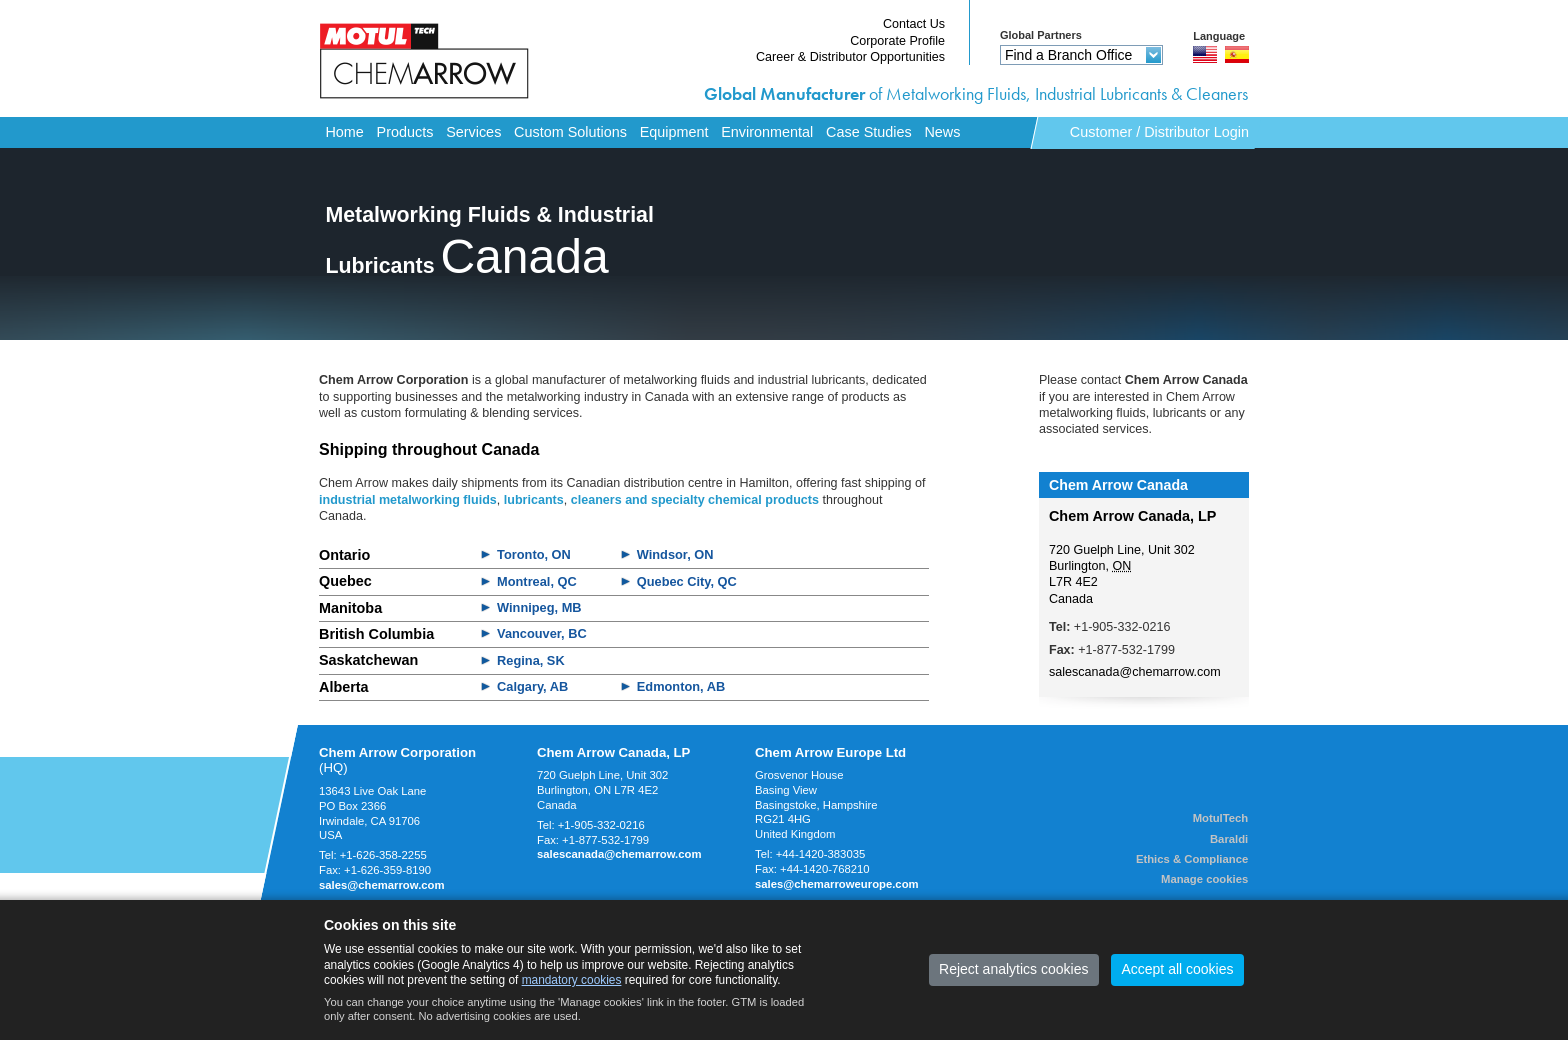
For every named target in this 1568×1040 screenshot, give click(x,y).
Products (405, 132)
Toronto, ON (534, 554)
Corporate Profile (897, 41)
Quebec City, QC (687, 581)
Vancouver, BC (542, 633)
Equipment (674, 132)
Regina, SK (531, 660)
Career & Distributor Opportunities (850, 57)
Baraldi (1229, 839)
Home (344, 132)
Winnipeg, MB (539, 607)
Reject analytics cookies (1013, 969)
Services (473, 132)
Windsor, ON (675, 554)
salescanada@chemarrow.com (1135, 672)
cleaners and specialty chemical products (695, 500)
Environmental (767, 132)
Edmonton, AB (681, 686)
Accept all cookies (1177, 969)
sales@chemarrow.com (382, 885)
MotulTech (1221, 818)
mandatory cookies (572, 980)
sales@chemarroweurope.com (837, 884)
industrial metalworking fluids (408, 500)
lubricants (534, 500)
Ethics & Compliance (1192, 859)
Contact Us (914, 24)
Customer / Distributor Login (1159, 132)
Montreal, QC (537, 581)
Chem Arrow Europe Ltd (830, 752)
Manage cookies (1204, 879)
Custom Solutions (570, 132)
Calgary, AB (532, 686)
